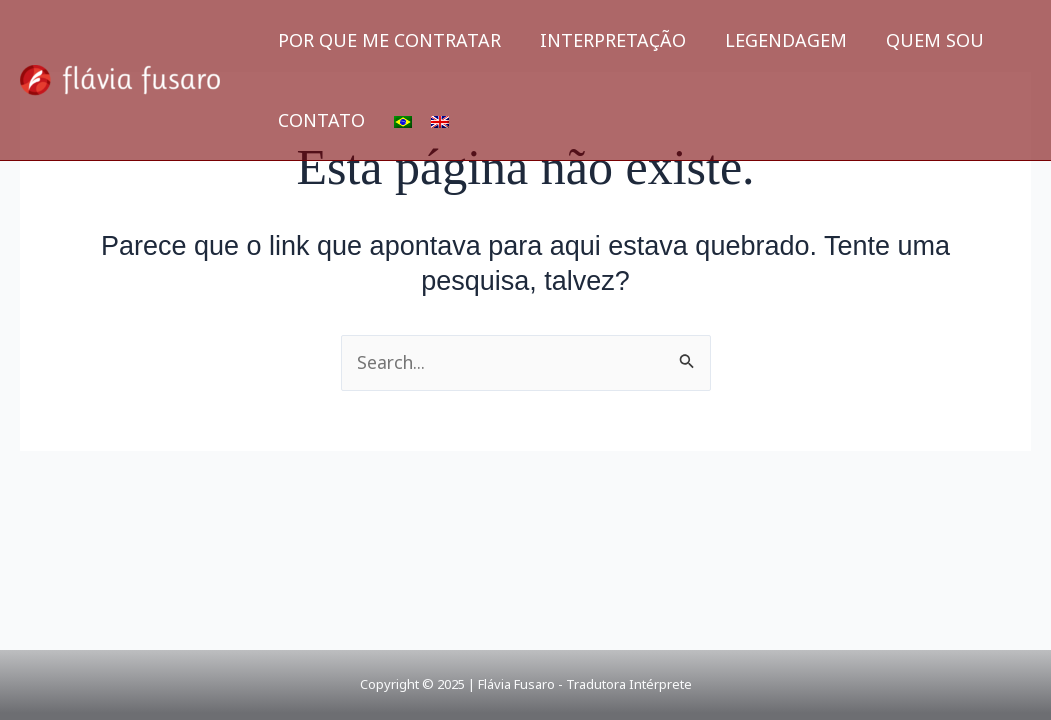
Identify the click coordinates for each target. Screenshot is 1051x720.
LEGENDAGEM (778, 40)
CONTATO (319, 120)
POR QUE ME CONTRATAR (387, 40)
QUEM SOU (924, 40)
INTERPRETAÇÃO (608, 40)
